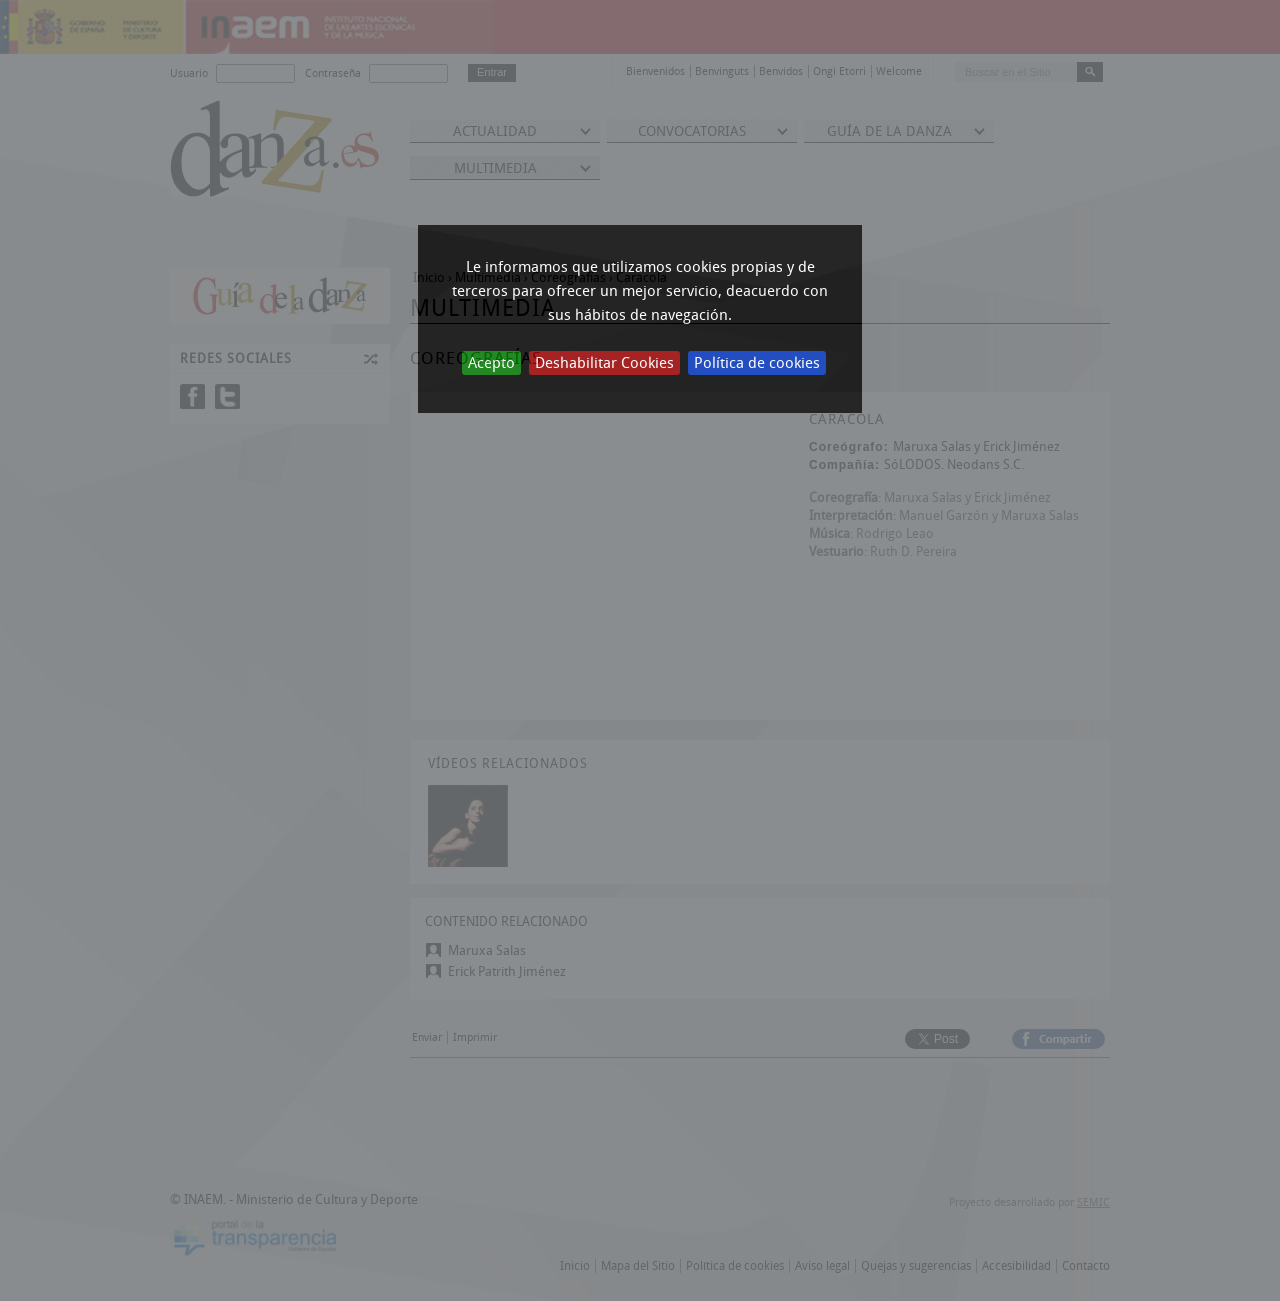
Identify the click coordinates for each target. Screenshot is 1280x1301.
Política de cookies (757, 363)
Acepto (491, 363)
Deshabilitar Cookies (604, 363)
